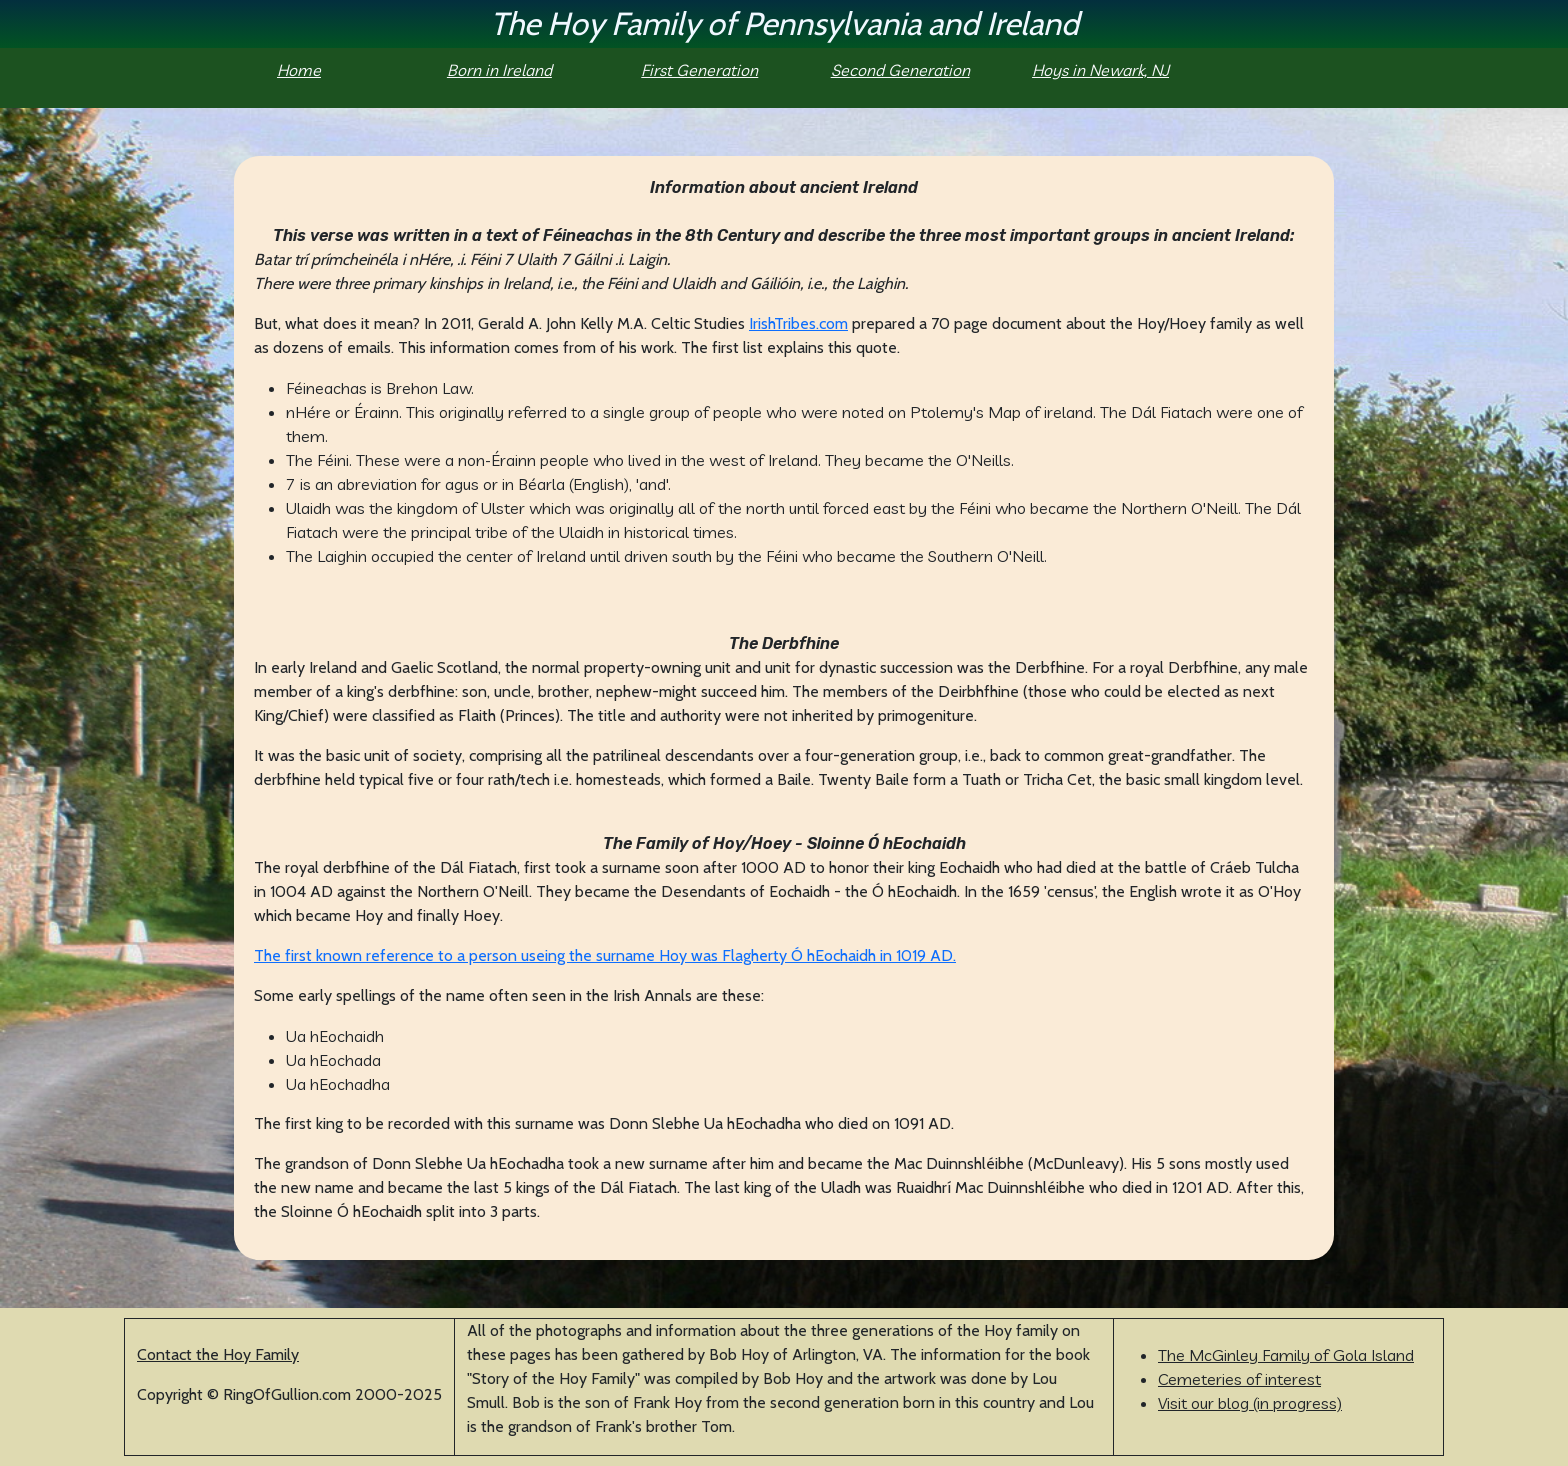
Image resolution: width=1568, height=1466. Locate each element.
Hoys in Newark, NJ (1100, 70)
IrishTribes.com (798, 323)
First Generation (699, 70)
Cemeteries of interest (1239, 1379)
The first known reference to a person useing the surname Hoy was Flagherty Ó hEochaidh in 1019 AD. (605, 955)
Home (299, 70)
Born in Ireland (499, 70)
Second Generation (900, 70)
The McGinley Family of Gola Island (1286, 1355)
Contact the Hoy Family (218, 1354)
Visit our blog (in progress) (1250, 1403)
